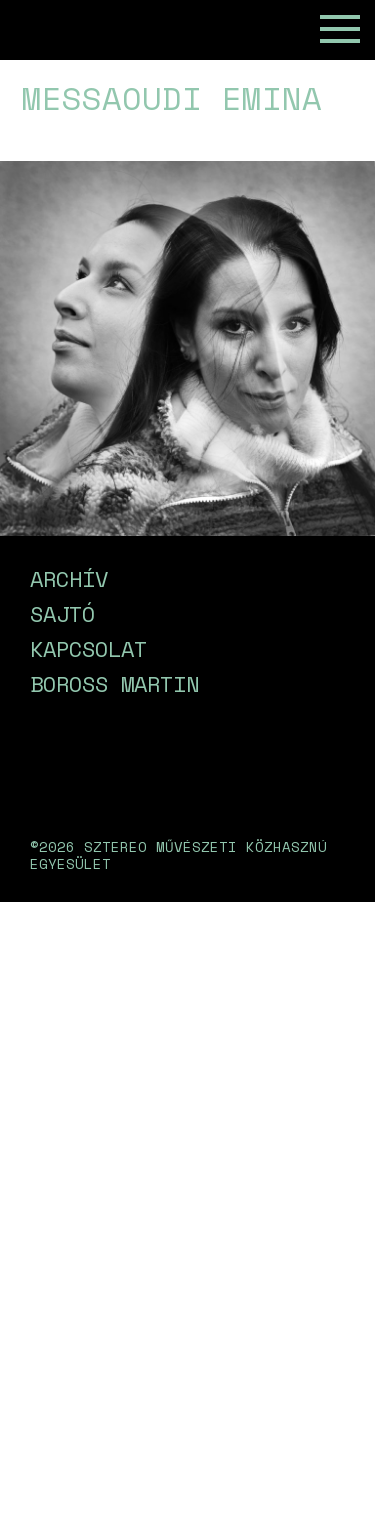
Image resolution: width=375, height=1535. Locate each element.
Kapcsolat (88, 648)
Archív (69, 578)
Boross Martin (114, 683)
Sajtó (62, 613)
